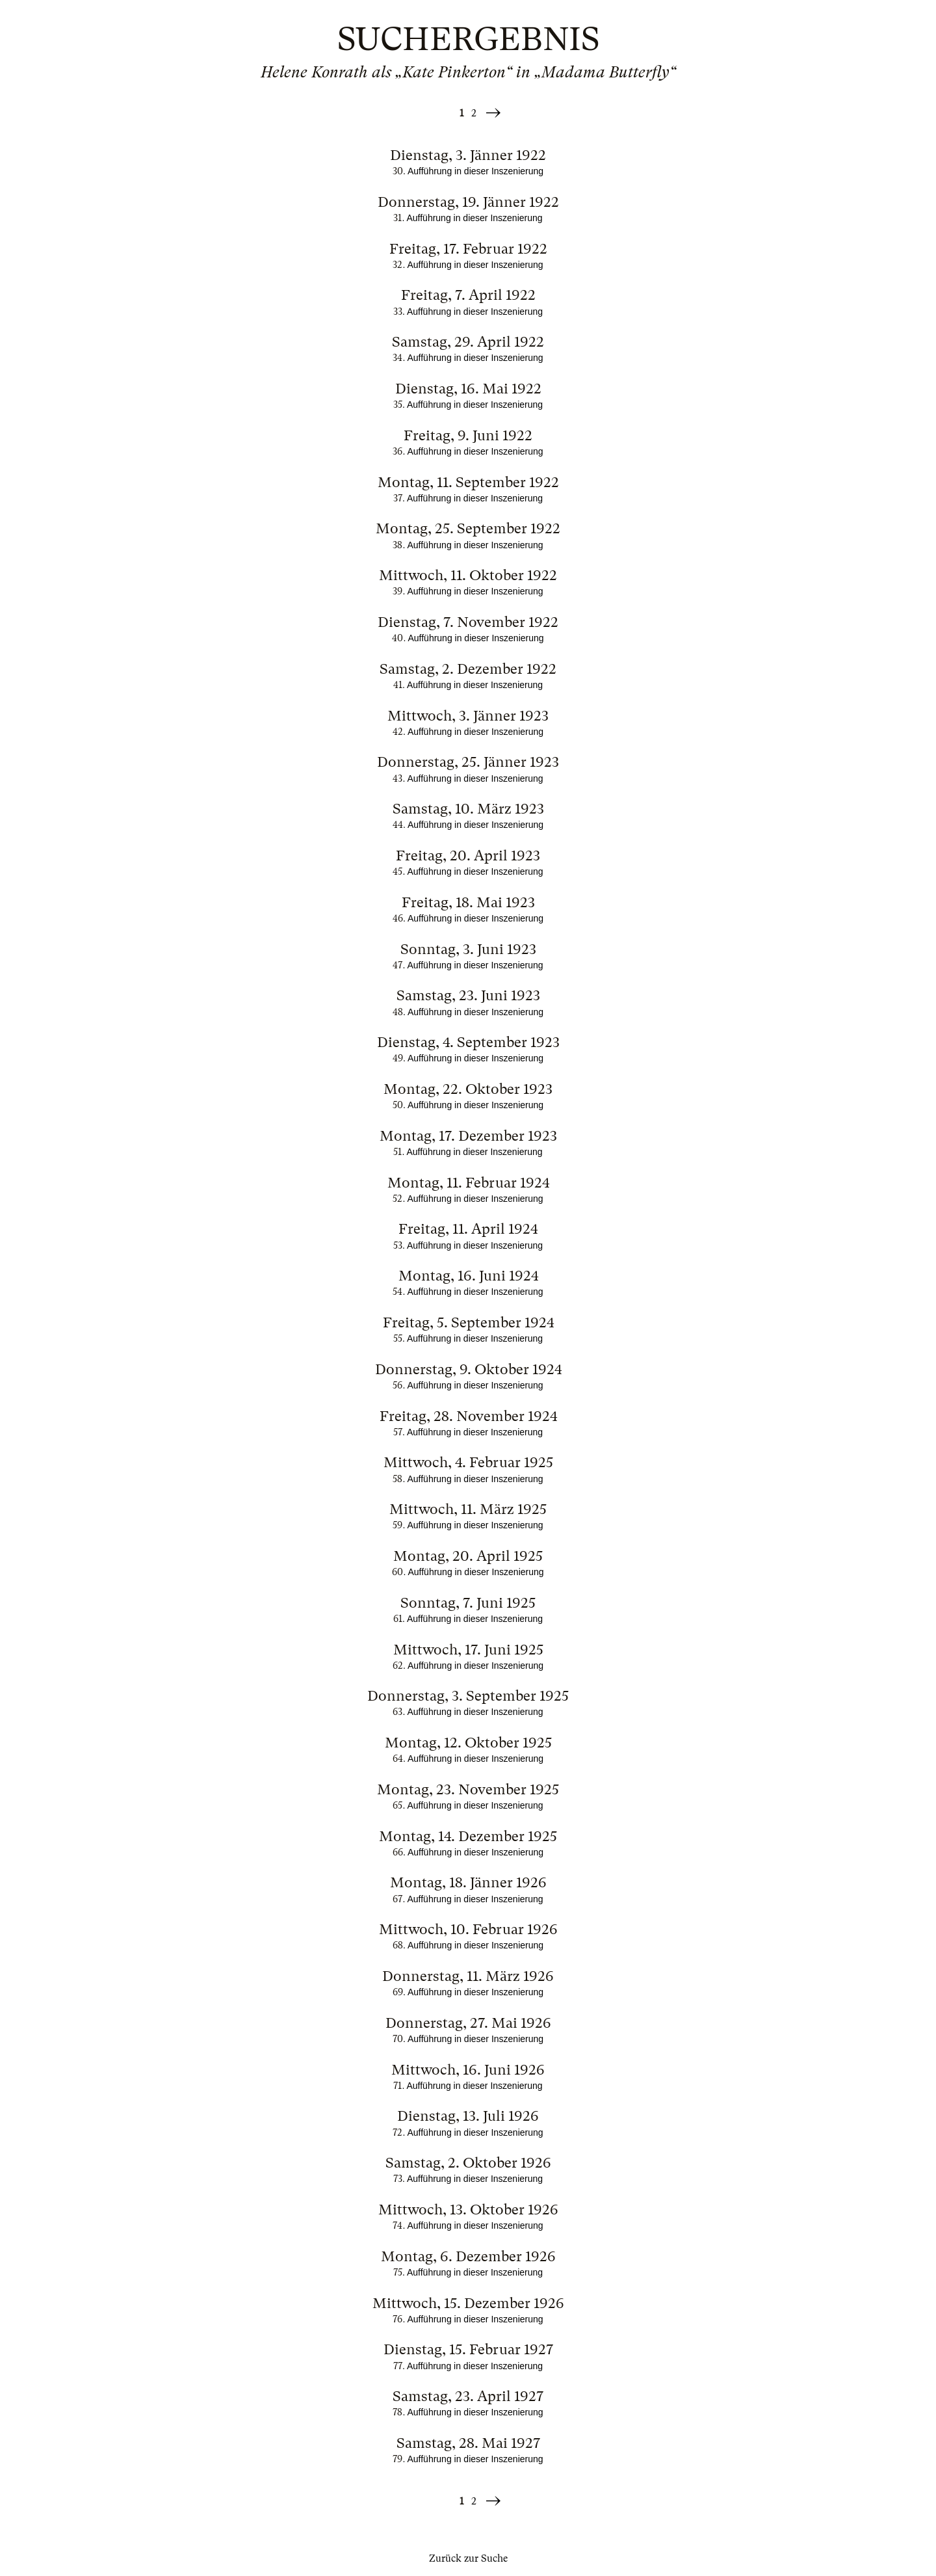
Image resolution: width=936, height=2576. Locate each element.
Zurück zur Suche (468, 2558)
